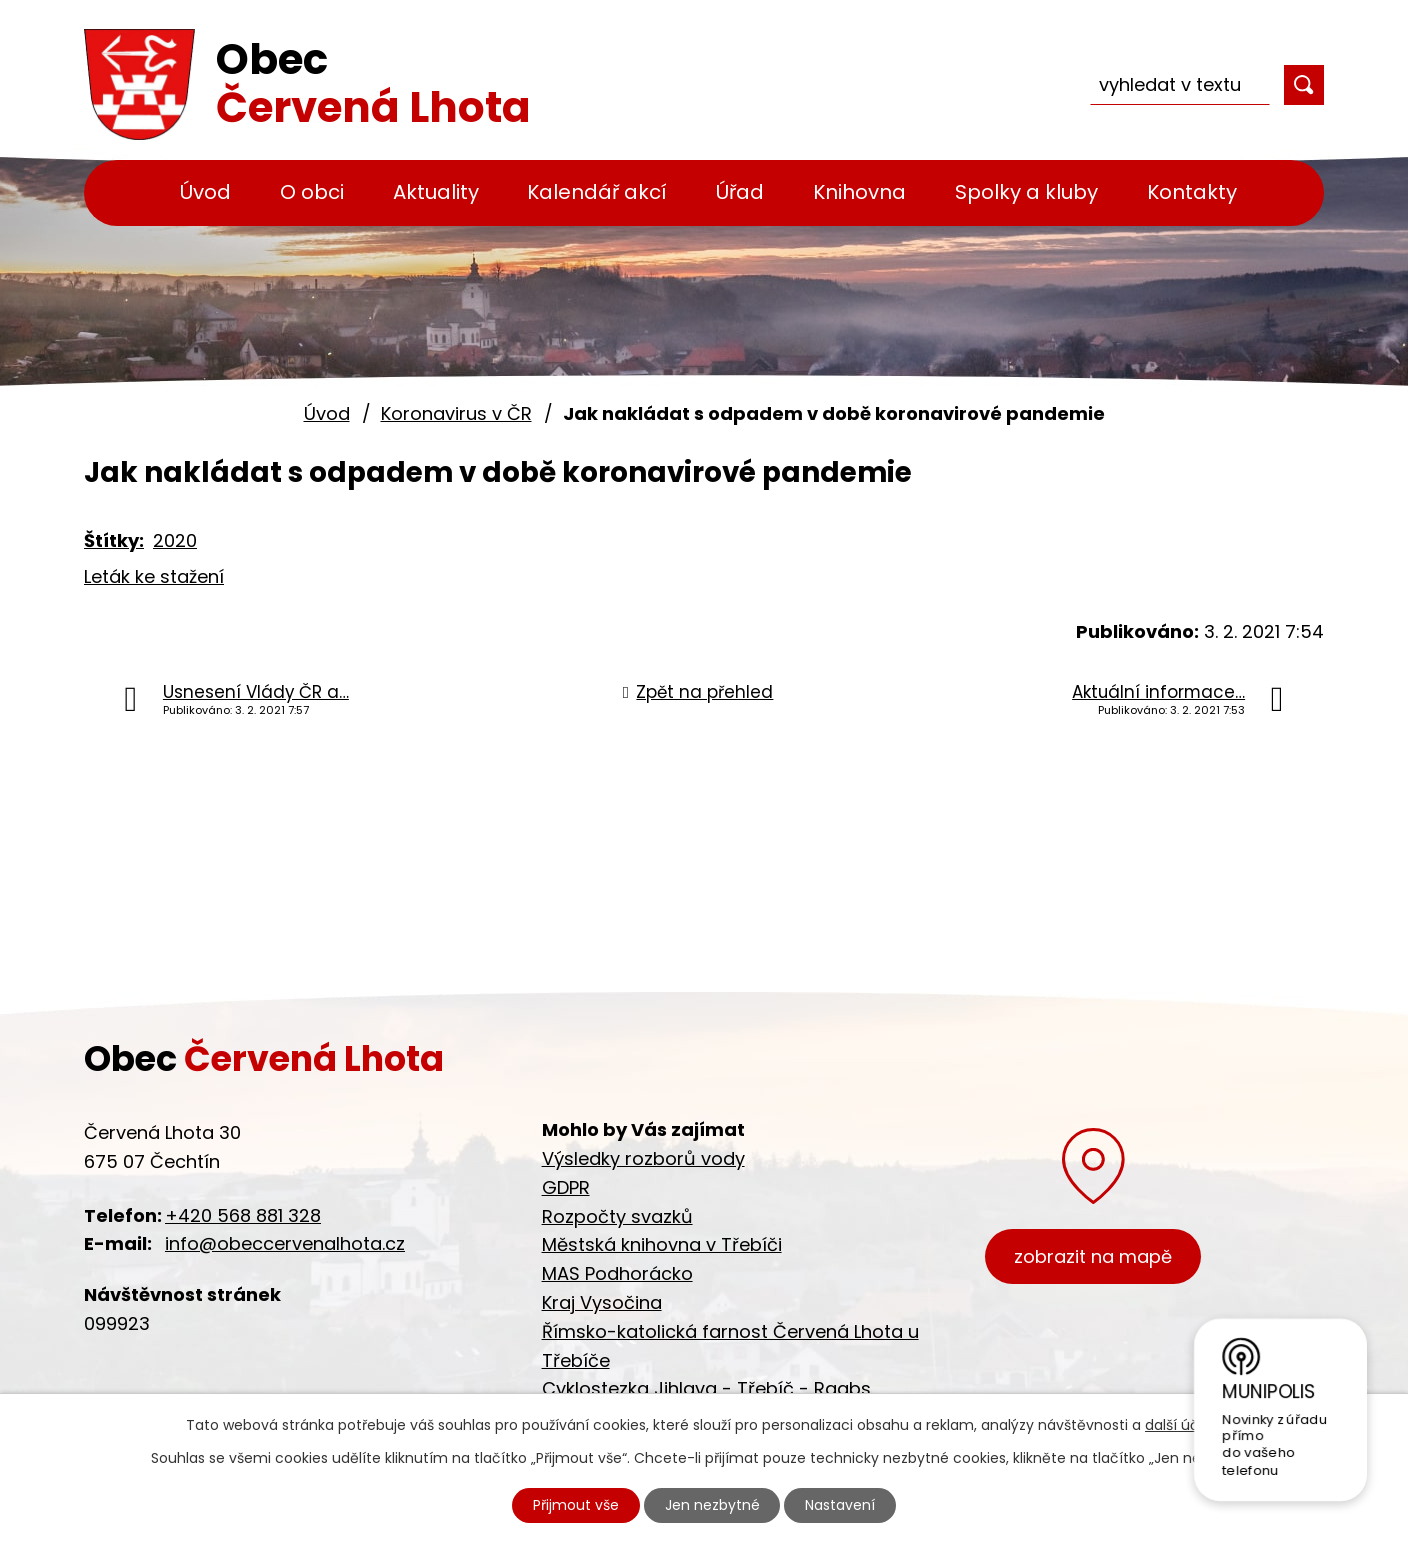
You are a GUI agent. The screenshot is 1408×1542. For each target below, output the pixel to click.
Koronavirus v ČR (456, 413)
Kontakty (1192, 192)
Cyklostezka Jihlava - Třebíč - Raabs (706, 1388)
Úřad (740, 192)
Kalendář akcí (597, 192)
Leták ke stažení (154, 576)
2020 (175, 540)
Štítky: (114, 540)
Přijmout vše (576, 1505)
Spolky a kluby (1026, 192)
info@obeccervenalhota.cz (285, 1243)
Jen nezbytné (712, 1505)
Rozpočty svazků (617, 1216)
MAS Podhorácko (617, 1273)
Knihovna (859, 192)
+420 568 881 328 (243, 1215)
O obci (312, 192)
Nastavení (841, 1505)
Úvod (205, 192)
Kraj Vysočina (602, 1302)
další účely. (1183, 1425)
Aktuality (436, 192)
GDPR (566, 1187)
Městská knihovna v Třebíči (662, 1244)
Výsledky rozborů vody (643, 1158)
